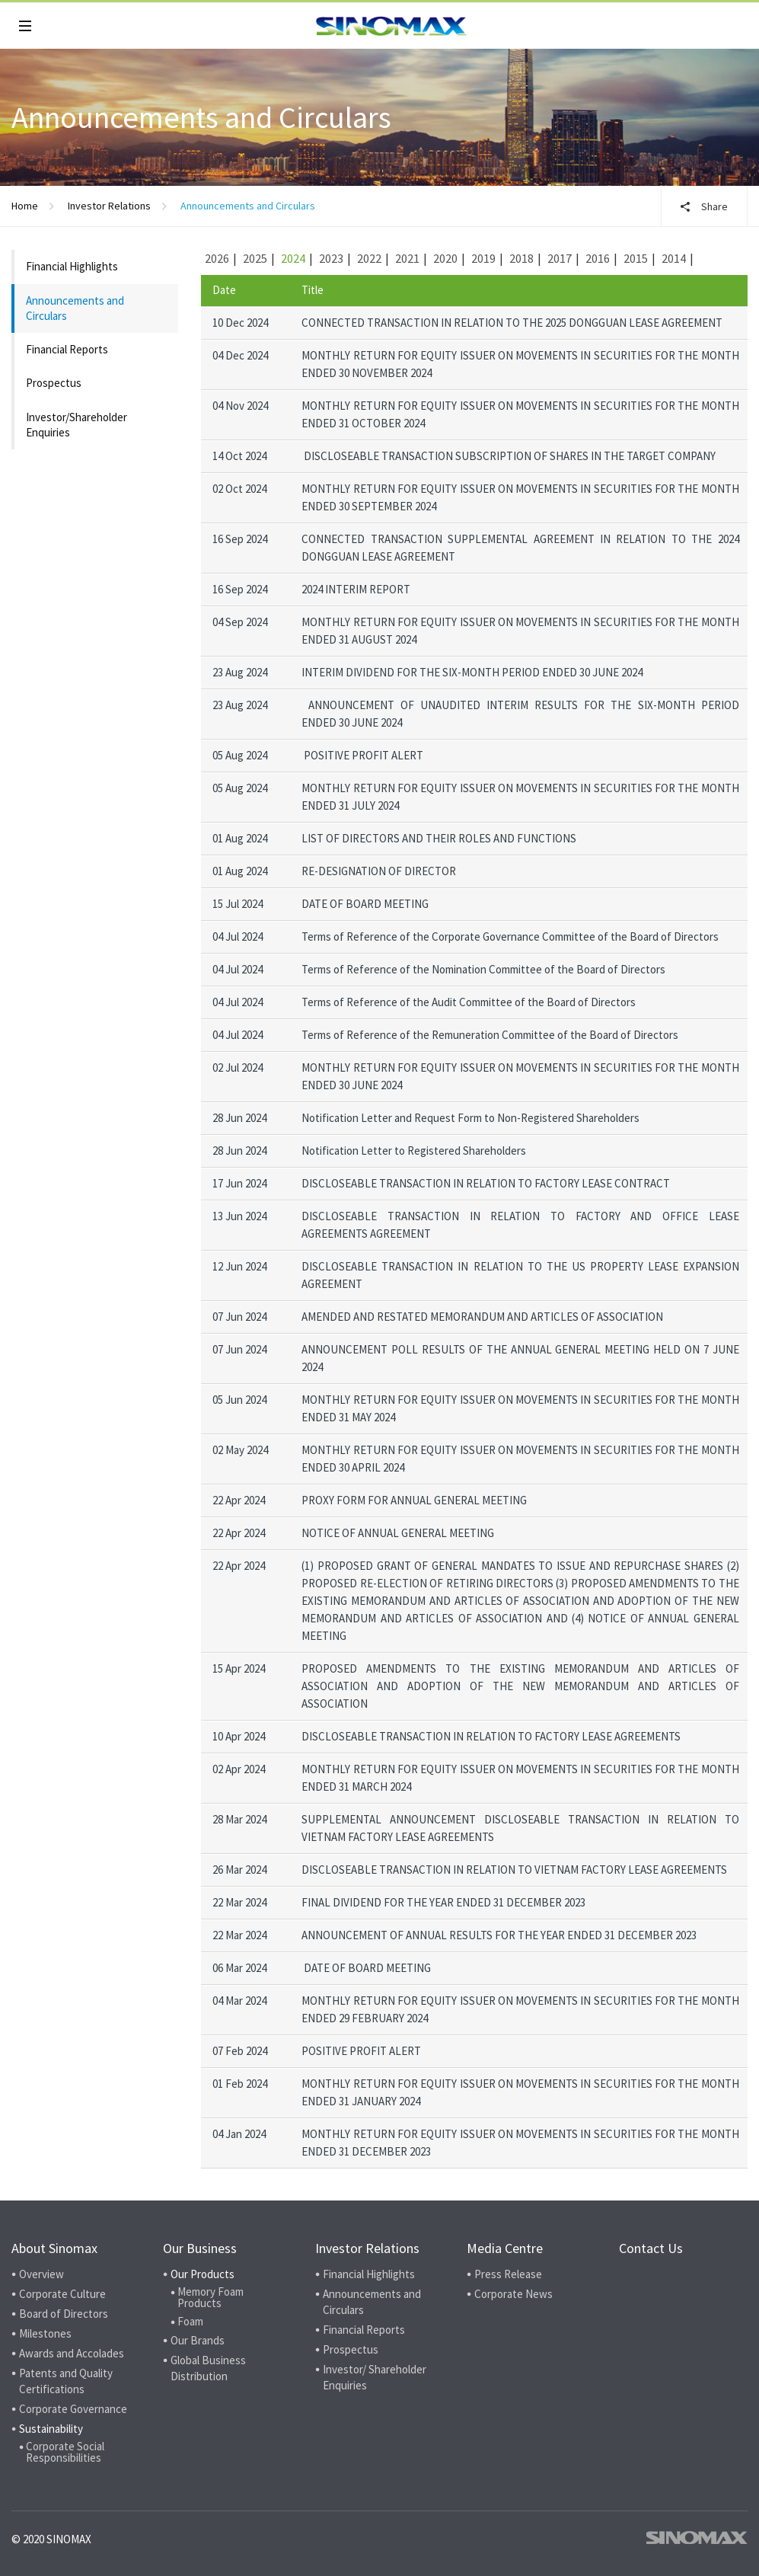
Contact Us (651, 2248)
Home (24, 206)
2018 (521, 258)
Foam (190, 2321)
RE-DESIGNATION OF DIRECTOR (378, 871)
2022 (369, 258)
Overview (41, 2274)
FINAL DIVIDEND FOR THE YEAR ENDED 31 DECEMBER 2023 (443, 1902)
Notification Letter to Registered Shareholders (413, 1150)
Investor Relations (109, 206)
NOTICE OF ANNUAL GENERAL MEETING (397, 1533)
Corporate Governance (73, 2409)
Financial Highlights (72, 266)
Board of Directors (63, 2313)
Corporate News (513, 2294)
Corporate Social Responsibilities (65, 2452)
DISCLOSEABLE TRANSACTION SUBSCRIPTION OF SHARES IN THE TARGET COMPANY (510, 456)
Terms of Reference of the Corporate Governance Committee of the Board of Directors (510, 936)
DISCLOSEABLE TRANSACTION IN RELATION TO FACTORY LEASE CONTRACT (485, 1183)
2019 (483, 258)
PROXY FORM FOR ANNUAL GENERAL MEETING (414, 1500)
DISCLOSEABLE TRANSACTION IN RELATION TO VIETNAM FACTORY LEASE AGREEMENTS (514, 1869)
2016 (597, 258)
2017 (559, 258)
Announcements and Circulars (75, 308)
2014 (674, 258)
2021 (407, 258)
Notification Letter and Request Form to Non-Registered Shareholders (470, 1118)
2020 (445, 258)
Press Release (508, 2274)
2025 (255, 258)
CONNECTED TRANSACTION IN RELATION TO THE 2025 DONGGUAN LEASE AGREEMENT (511, 322)
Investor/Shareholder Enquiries (76, 424)
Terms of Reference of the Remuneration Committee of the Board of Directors (489, 1035)
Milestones (45, 2333)
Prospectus (53, 383)
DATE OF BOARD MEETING (365, 903)
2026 (217, 258)
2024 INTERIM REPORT (355, 589)
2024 (293, 258)
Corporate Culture (62, 2294)
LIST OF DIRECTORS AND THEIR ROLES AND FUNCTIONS (438, 838)
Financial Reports (67, 349)
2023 (331, 258)
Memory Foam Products (210, 2297)
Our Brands (198, 2340)
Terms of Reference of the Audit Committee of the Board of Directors (468, 1002)
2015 (635, 258)
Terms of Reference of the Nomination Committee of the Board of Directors (483, 969)
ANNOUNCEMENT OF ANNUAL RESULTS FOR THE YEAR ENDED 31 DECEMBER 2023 (499, 1935)
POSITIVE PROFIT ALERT (363, 755)
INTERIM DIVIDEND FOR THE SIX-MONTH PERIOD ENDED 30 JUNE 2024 (472, 672)
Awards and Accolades (71, 2353)
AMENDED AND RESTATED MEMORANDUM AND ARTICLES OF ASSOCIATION (482, 1316)
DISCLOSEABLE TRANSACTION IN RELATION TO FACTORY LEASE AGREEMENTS (491, 1736)
